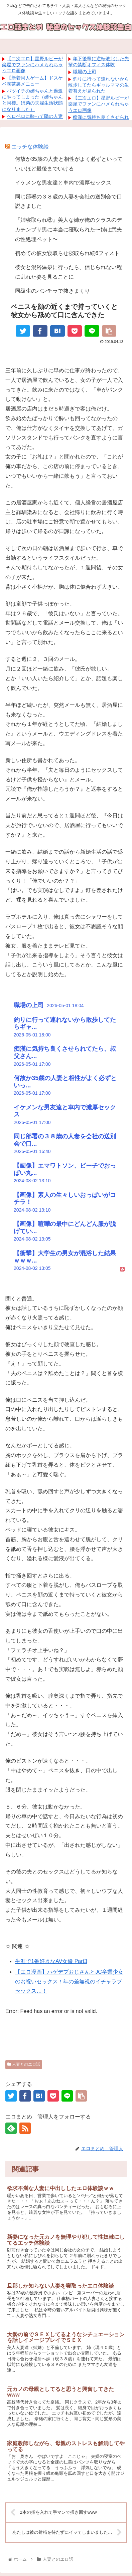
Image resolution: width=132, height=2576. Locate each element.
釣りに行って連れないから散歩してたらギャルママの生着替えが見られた (98, 85)
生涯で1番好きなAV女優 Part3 (51, 1961)
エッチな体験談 (30, 146)
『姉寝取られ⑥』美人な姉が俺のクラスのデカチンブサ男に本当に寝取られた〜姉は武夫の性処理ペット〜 (68, 229)
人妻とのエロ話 (23, 2064)
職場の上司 (84, 71)
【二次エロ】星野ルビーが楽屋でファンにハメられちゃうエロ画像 (32, 64)
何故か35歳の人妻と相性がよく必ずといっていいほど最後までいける (69, 163)
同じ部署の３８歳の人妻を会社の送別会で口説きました (68, 201)
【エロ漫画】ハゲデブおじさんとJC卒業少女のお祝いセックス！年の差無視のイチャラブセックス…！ (69, 1981)
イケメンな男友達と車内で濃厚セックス (63, 182)
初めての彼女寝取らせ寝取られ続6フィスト (67, 253)
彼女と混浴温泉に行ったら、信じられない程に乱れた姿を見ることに (68, 272)
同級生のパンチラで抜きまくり (52, 291)
